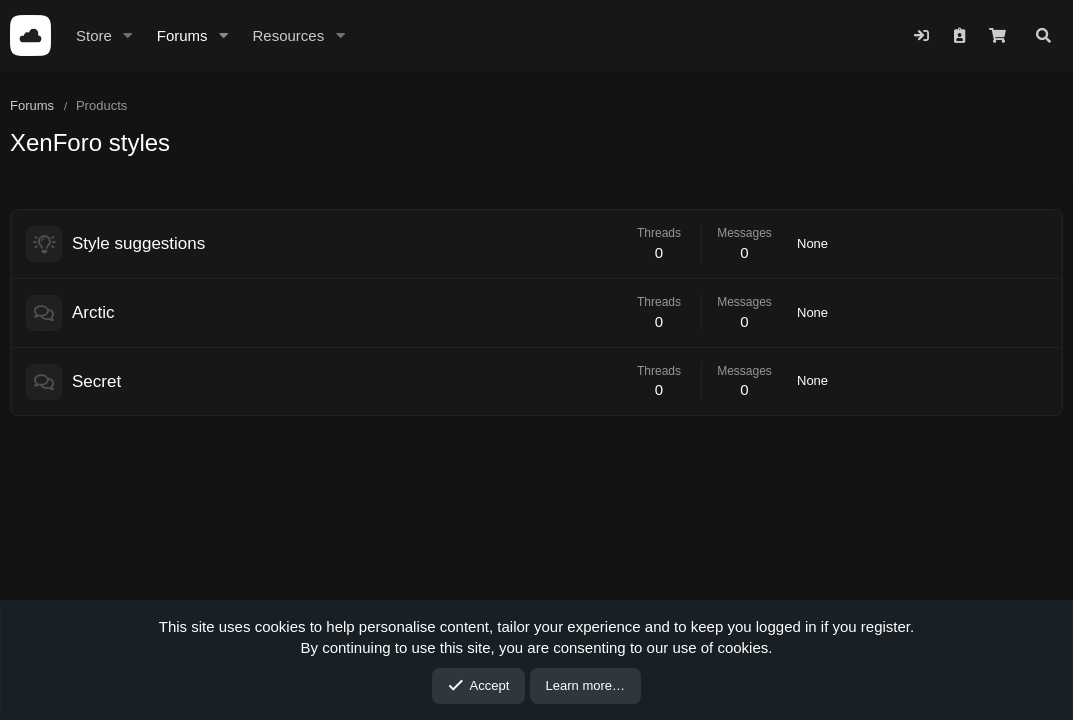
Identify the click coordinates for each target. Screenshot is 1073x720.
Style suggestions (138, 243)
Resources (288, 35)
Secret (96, 381)
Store (94, 35)
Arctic (93, 312)
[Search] (1043, 35)
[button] (128, 35)
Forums (182, 35)
